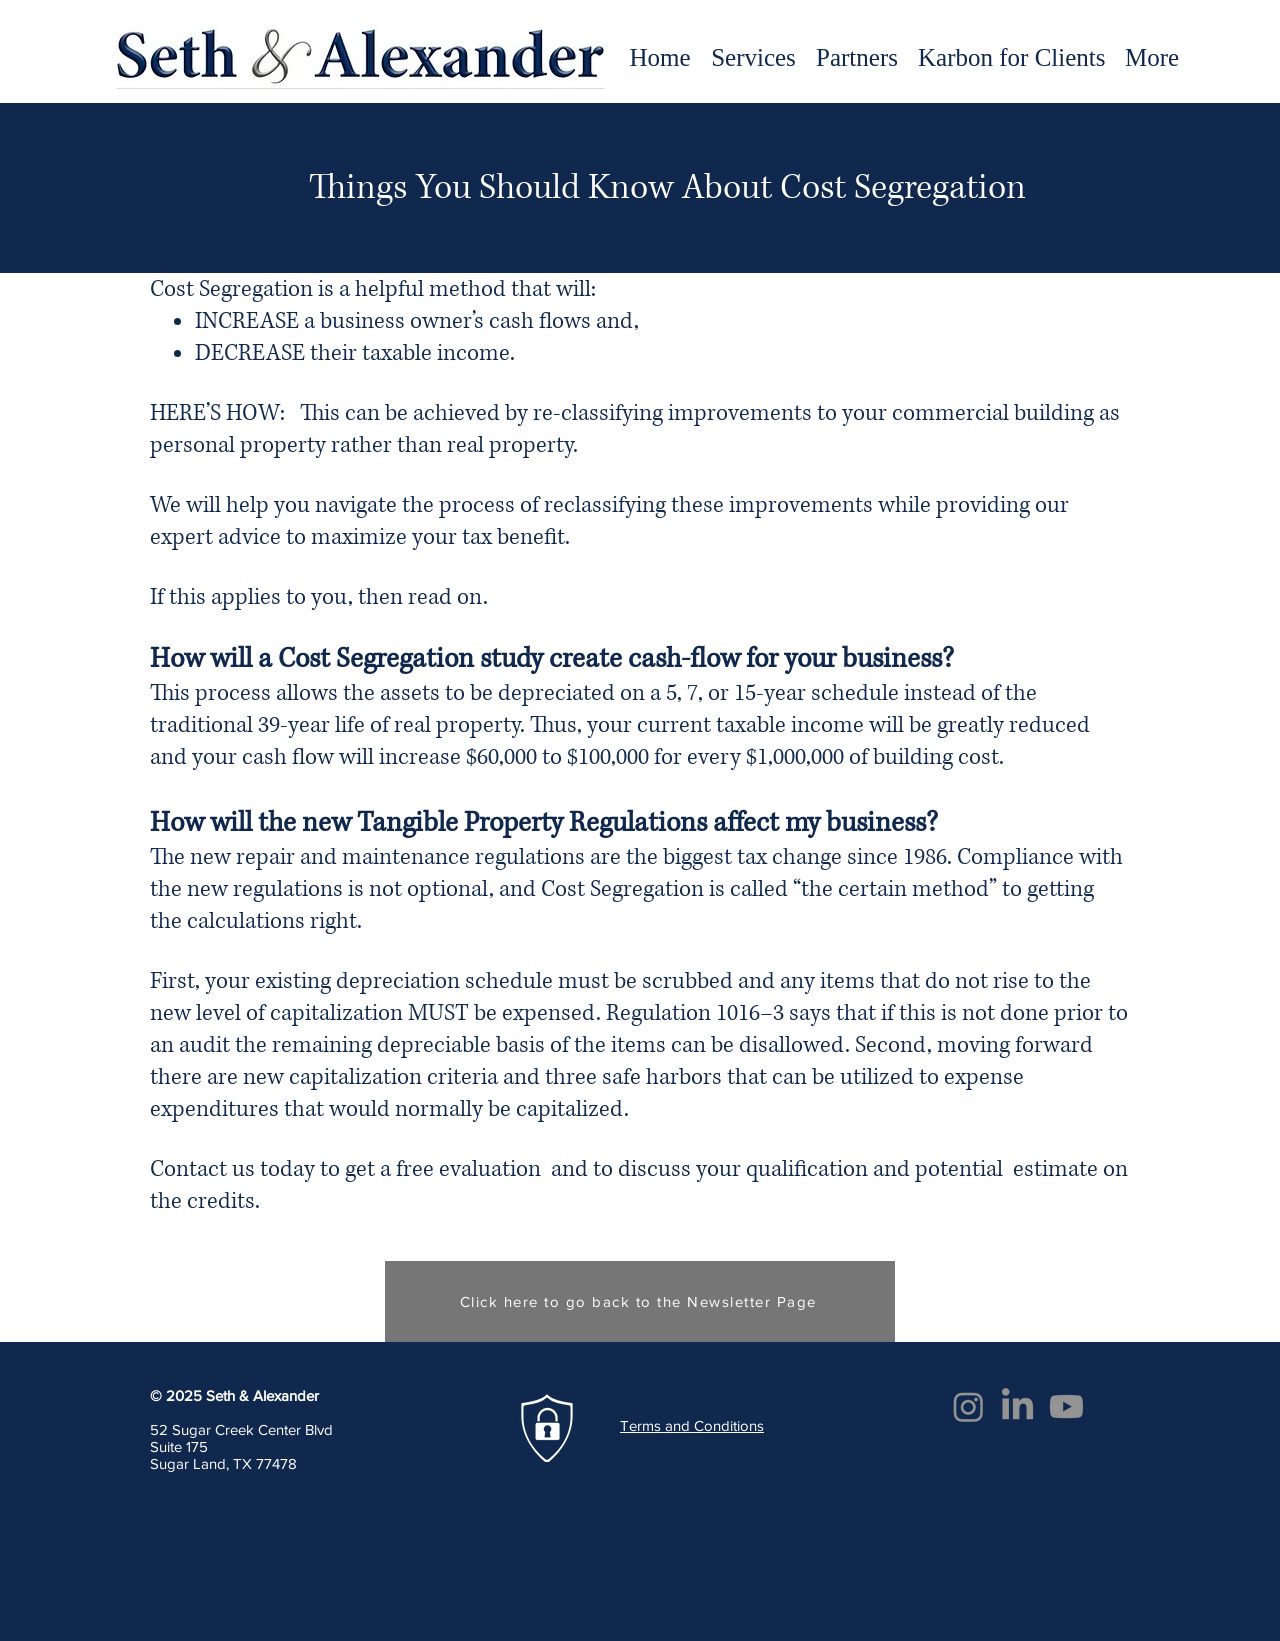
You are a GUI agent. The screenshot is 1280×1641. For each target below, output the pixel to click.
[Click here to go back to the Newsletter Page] (640, 1301)
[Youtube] (1066, 1406)
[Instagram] (968, 1406)
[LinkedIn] (1017, 1406)
